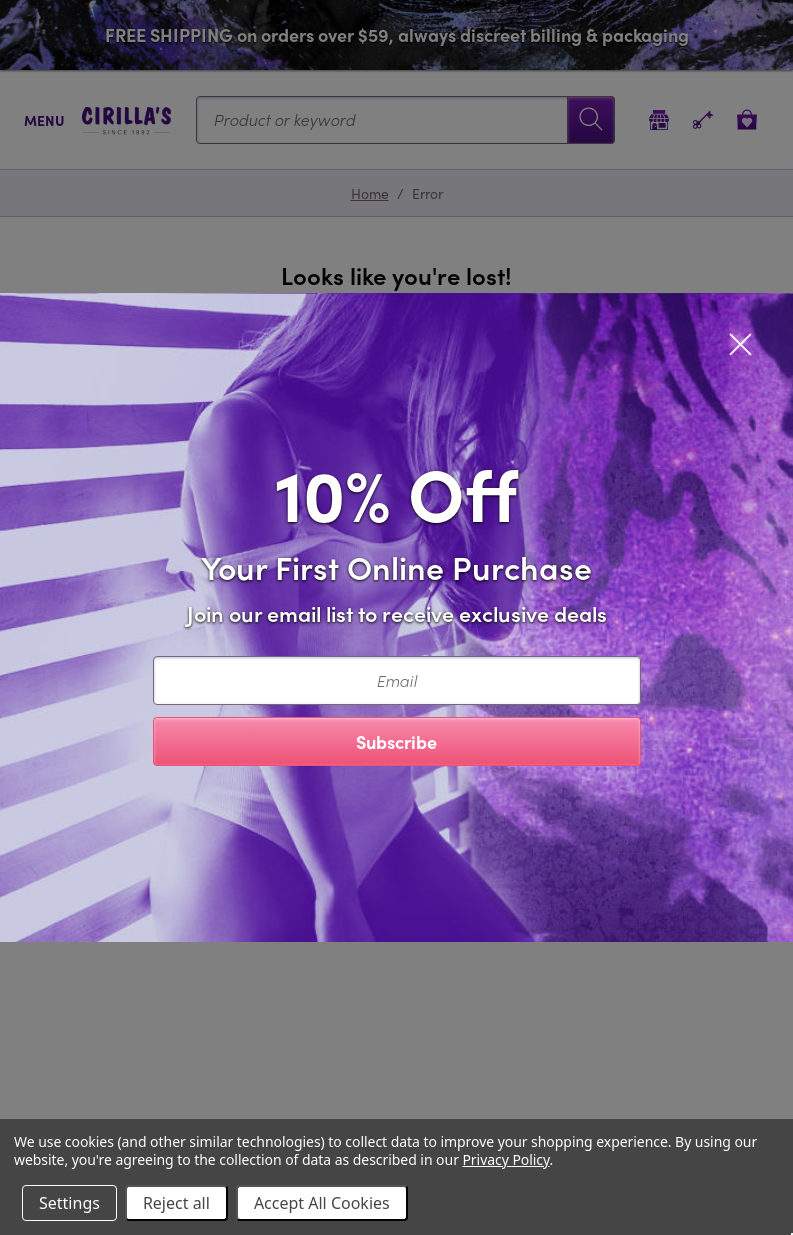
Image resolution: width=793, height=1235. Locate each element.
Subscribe (396, 741)
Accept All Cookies (322, 1203)
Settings (69, 1203)
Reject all (176, 1203)
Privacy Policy (505, 1159)
